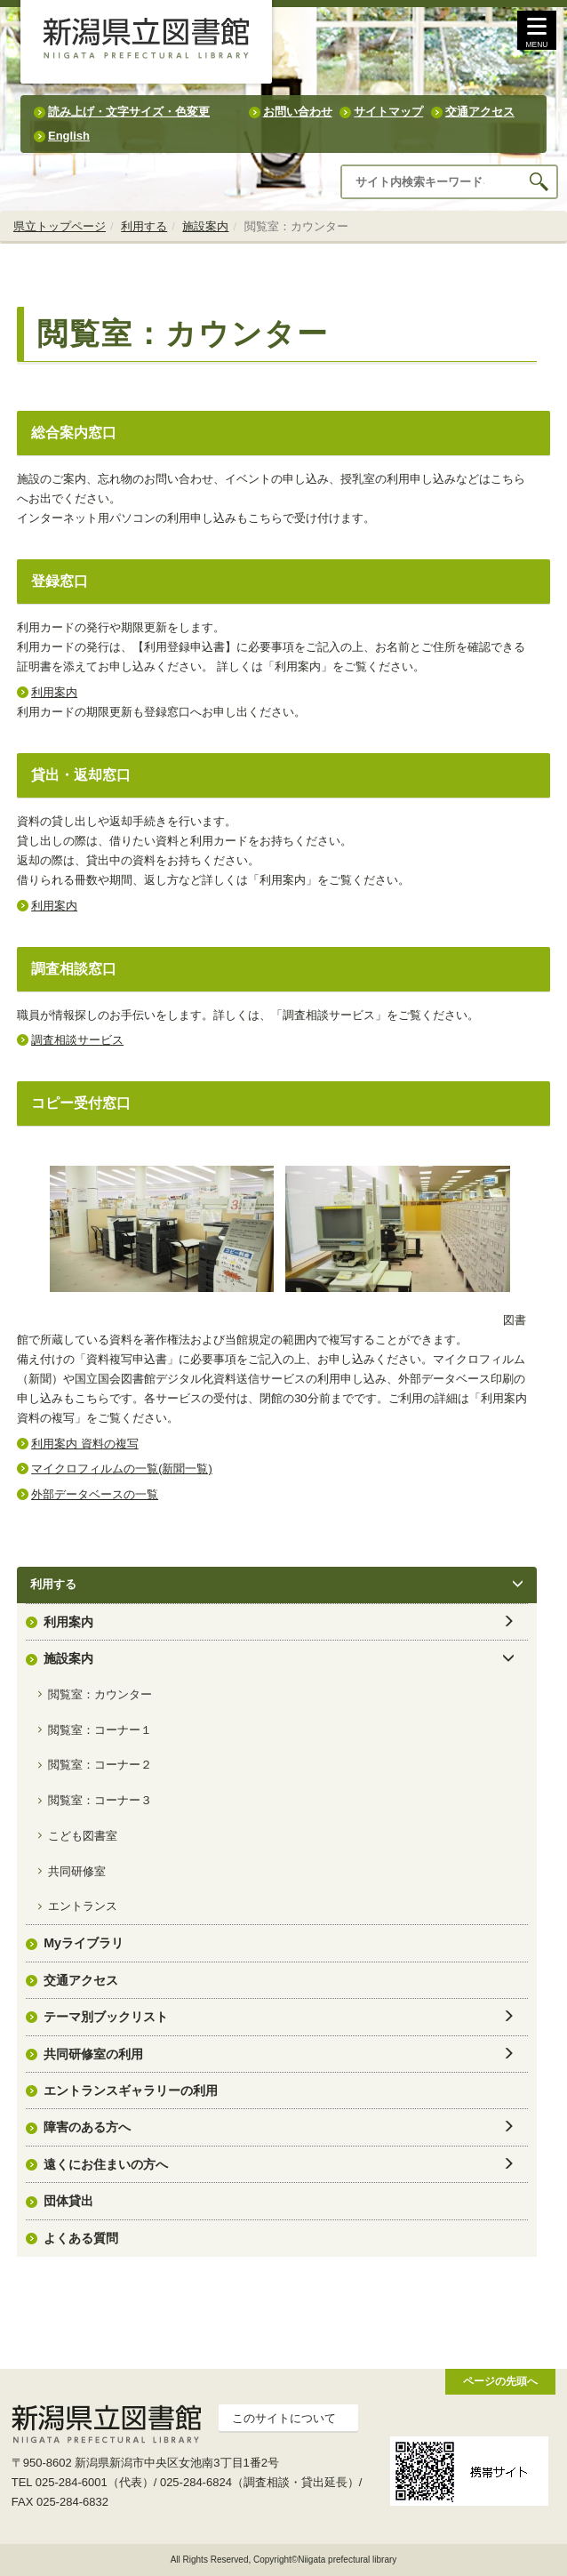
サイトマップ (388, 111)
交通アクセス (480, 111)
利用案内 (54, 692)
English (69, 135)
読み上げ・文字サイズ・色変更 (129, 111)
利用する (144, 226)
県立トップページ (59, 226)
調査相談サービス (77, 1040)
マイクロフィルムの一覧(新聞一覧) (121, 1468)
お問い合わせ (297, 111)
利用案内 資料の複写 (85, 1443)
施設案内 (205, 226)
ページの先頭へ (500, 2381)
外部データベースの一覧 (94, 1494)
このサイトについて (284, 2418)
